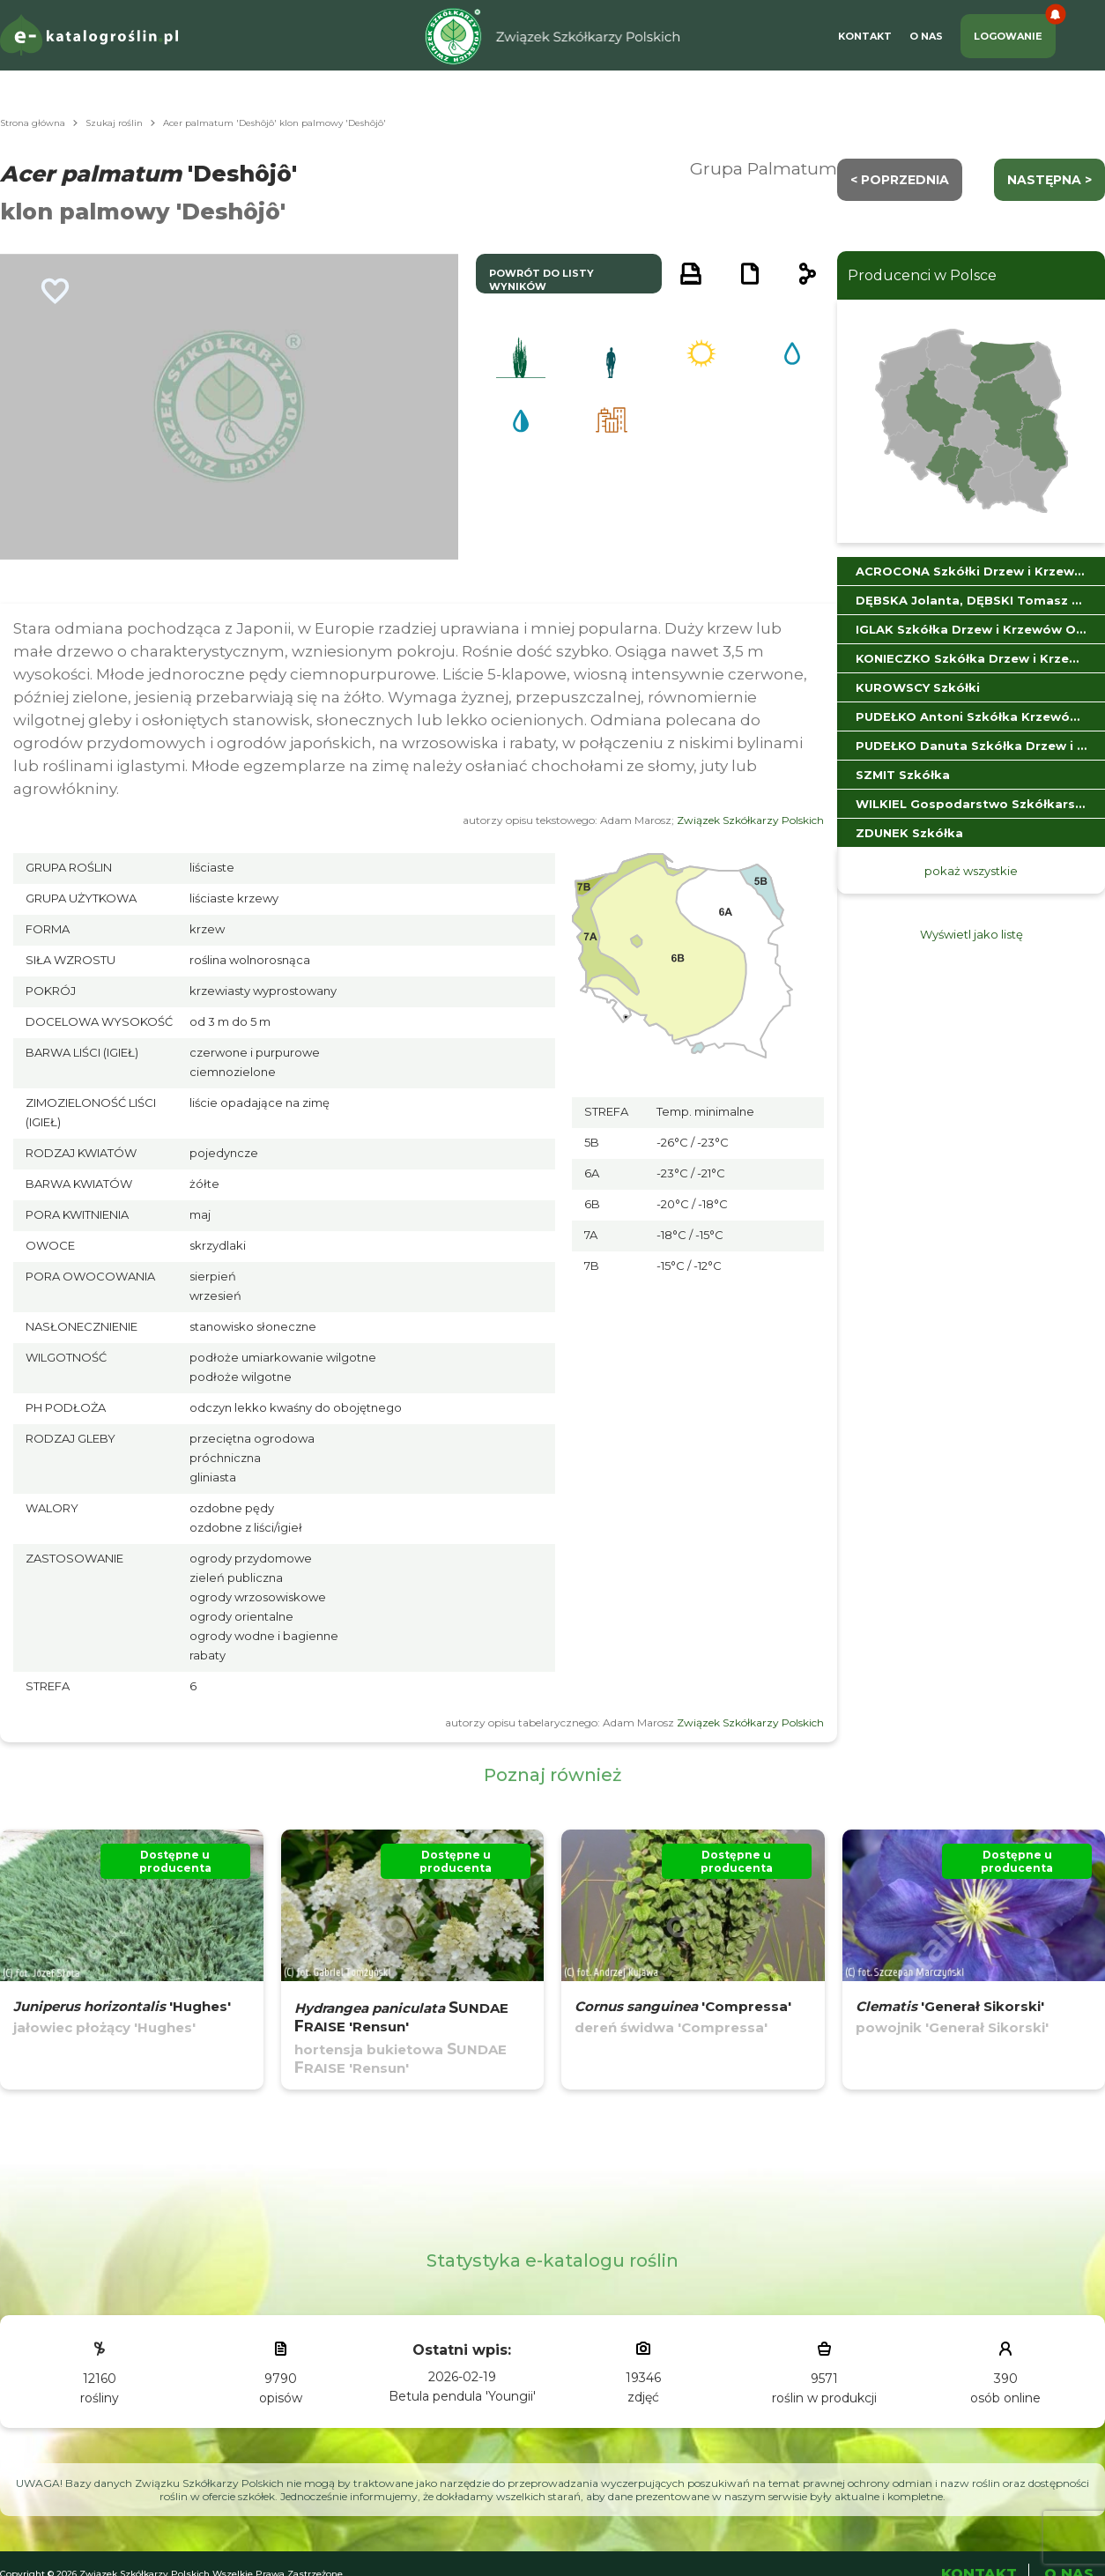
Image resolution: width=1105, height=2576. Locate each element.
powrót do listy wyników (541, 280)
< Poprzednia (899, 180)
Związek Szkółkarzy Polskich (750, 820)
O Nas (926, 36)
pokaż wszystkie (971, 871)
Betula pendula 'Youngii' (462, 2396)
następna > (1049, 180)
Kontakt (865, 36)
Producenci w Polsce (922, 275)
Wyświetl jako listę (971, 934)
